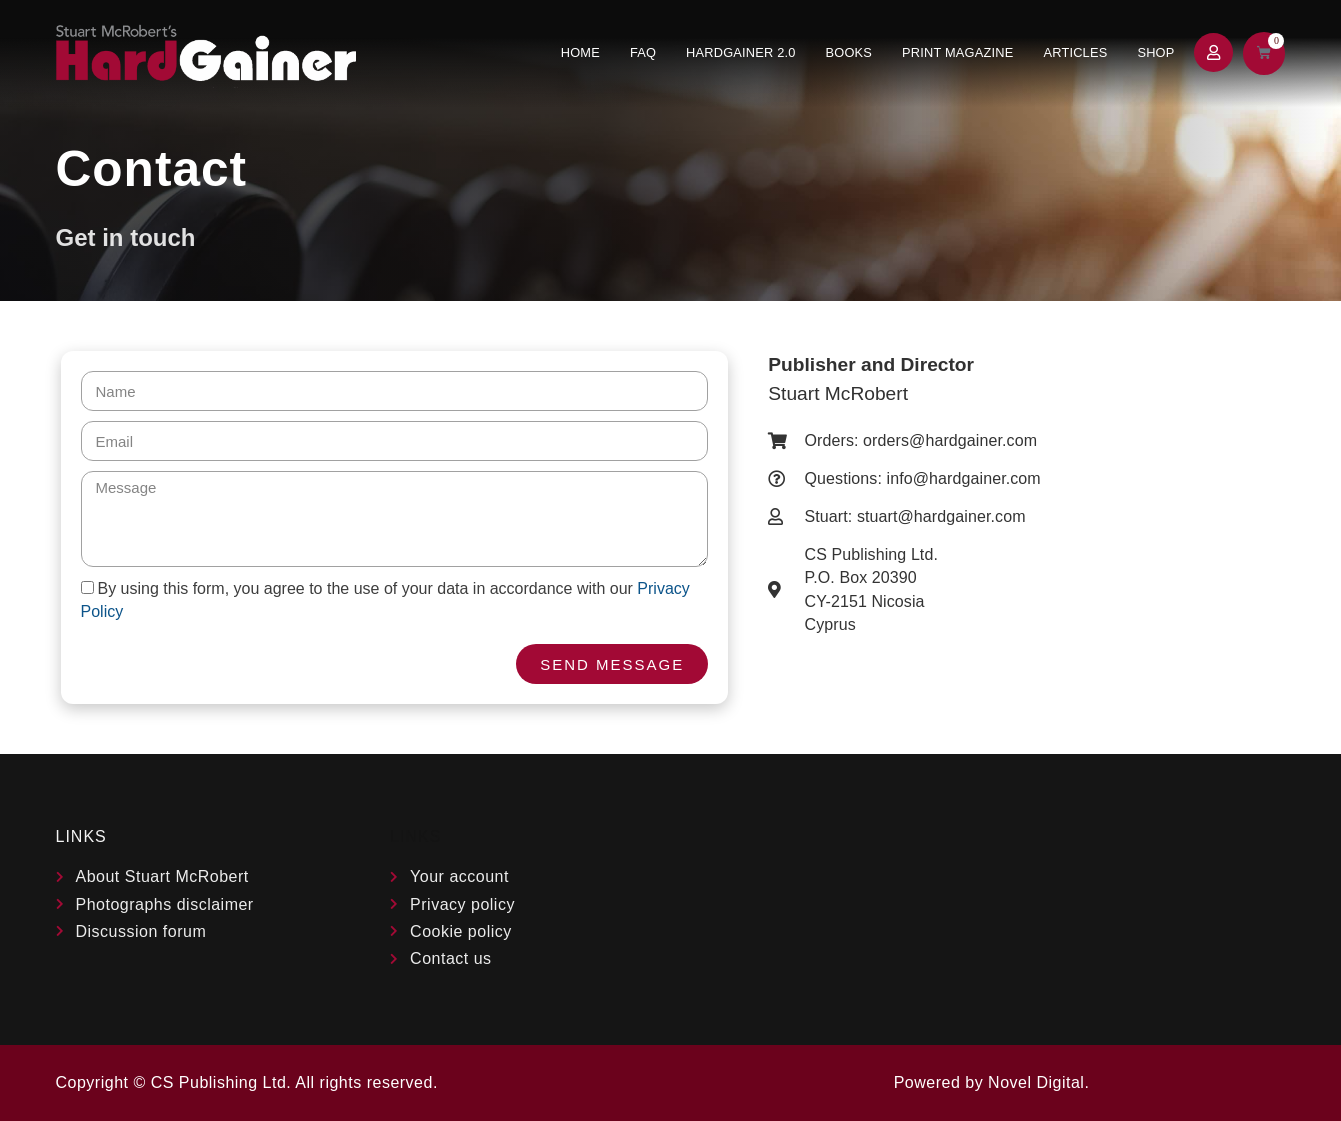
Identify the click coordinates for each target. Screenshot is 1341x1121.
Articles (1075, 52)
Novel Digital (1036, 1082)
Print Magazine (957, 52)
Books (849, 52)
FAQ (643, 52)
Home (580, 52)
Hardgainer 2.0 (740, 52)
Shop (1155, 52)
